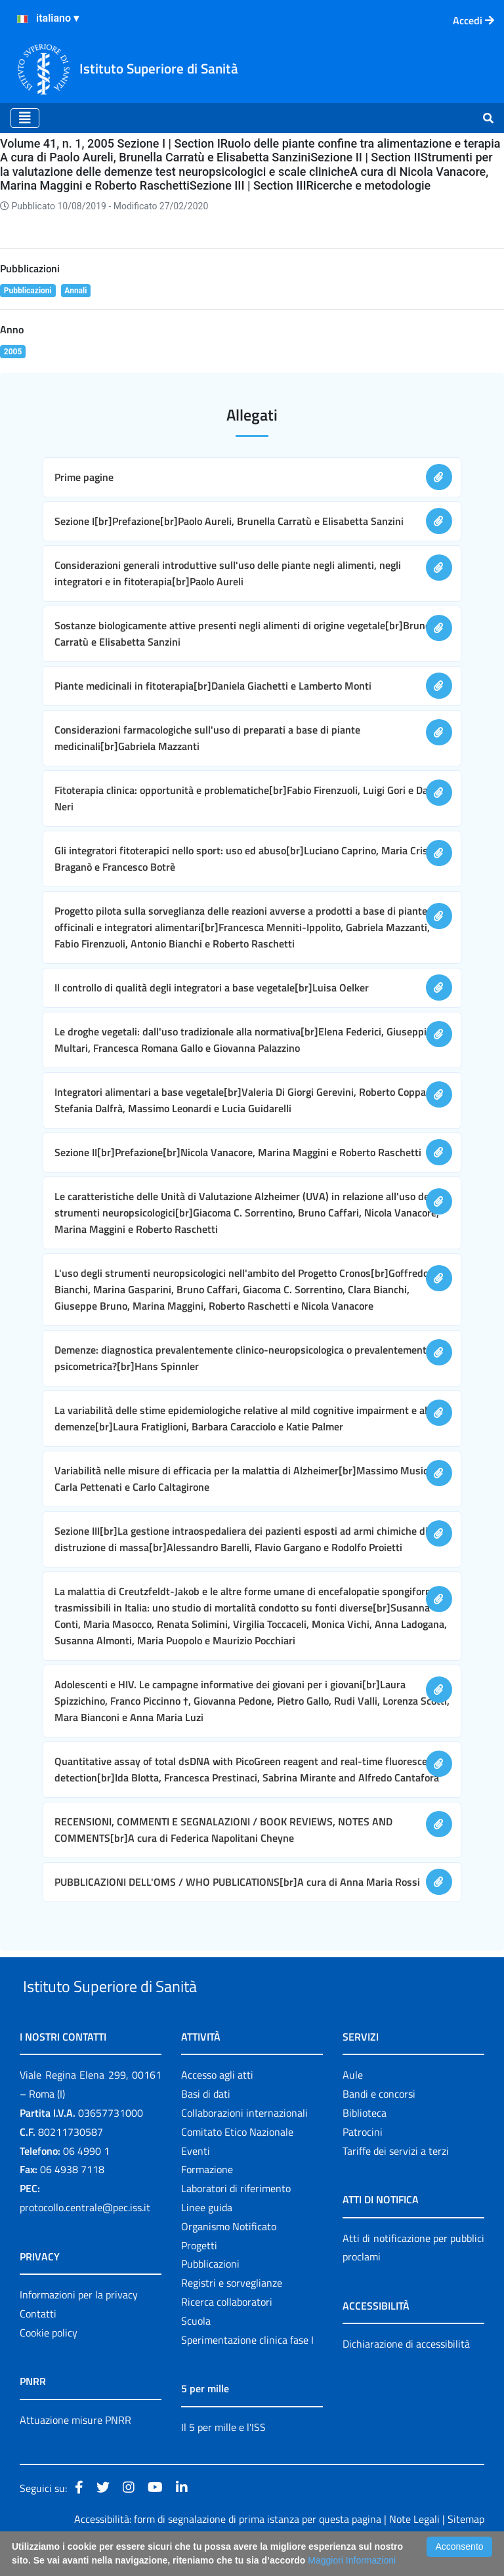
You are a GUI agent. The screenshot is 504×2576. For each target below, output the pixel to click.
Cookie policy (48, 2363)
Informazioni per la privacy (79, 2325)
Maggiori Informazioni (352, 2560)
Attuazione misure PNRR (75, 2450)
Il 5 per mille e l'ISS (223, 2457)
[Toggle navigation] (24, 118)
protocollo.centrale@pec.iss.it (85, 2237)
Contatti (38, 2344)
